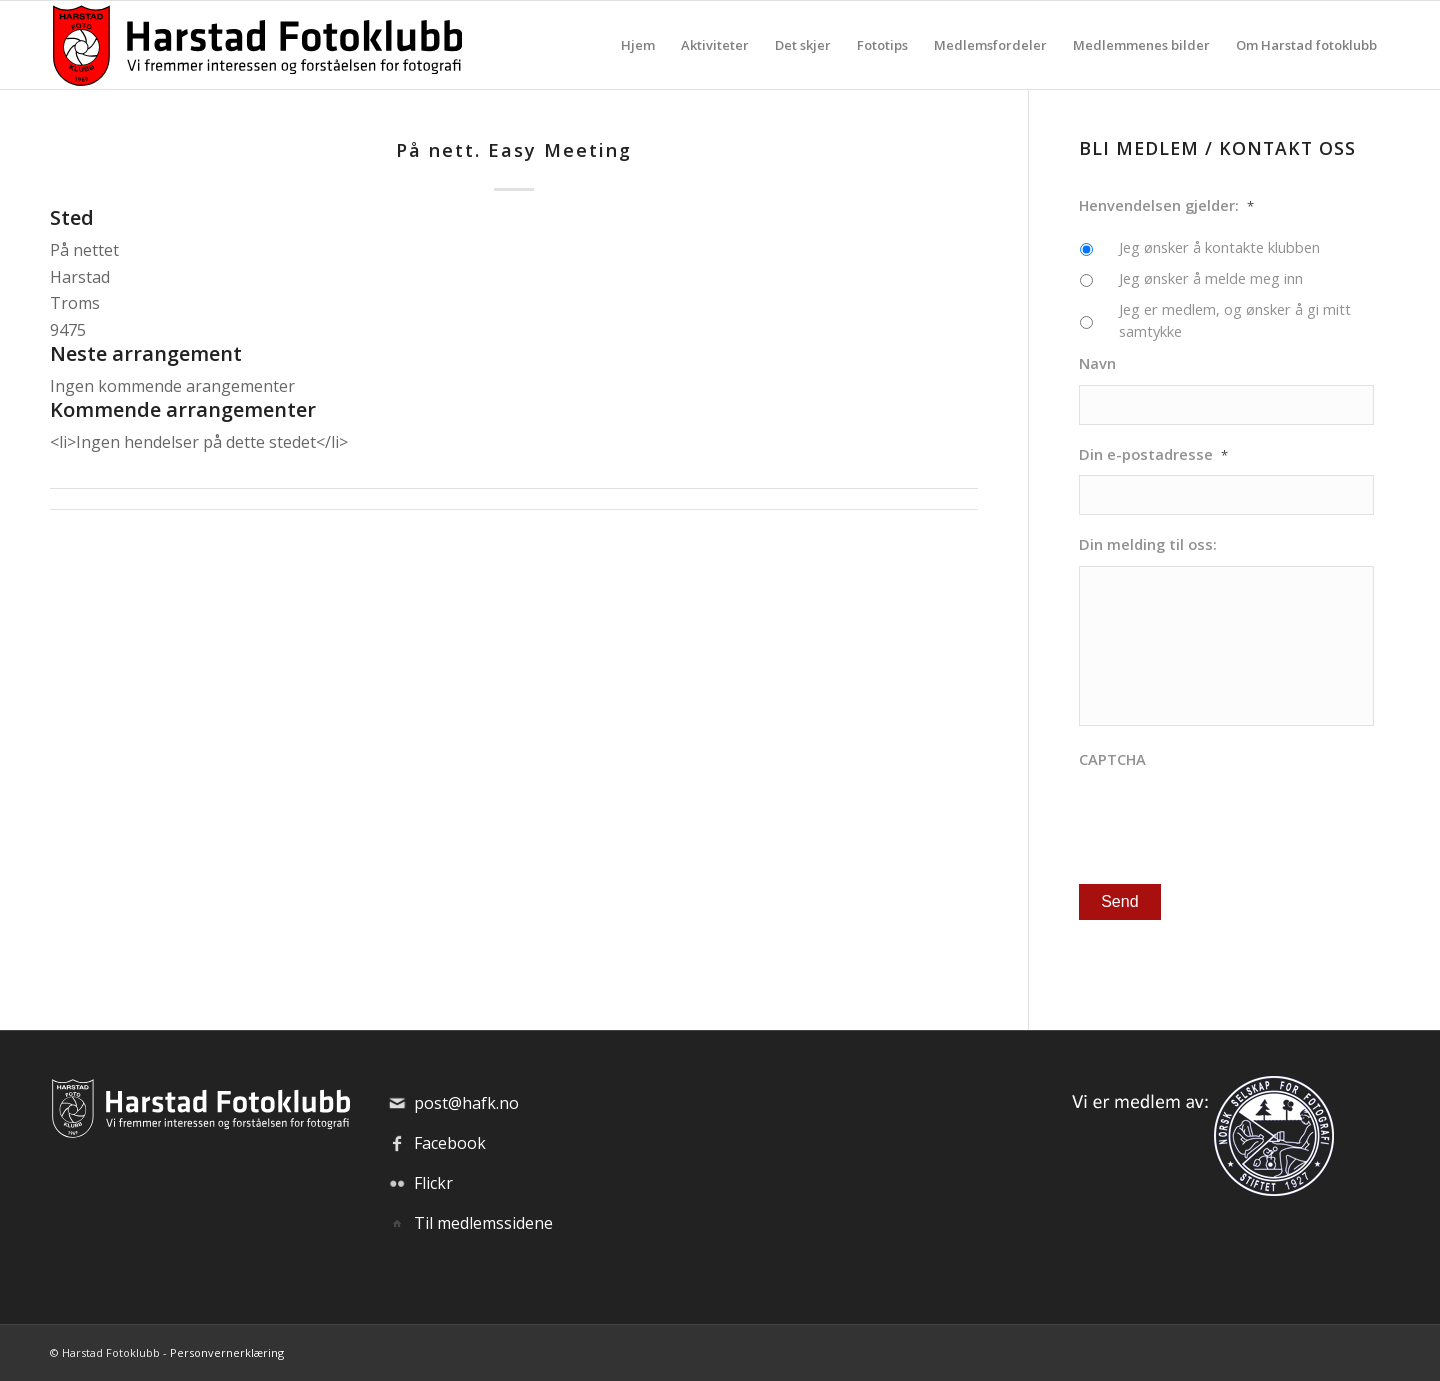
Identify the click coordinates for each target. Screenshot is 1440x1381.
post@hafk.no (466, 1103)
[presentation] (1231, 819)
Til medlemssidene (483, 1223)
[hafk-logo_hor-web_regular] (256, 45)
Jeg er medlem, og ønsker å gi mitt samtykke (1235, 320)
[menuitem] (638, 45)
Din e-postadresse (1153, 454)
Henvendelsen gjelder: (1166, 205)
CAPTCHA (1112, 759)
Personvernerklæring (227, 1352)
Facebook (450, 1143)
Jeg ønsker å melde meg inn (1211, 278)
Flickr (433, 1183)
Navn (1097, 363)
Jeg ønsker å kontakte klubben (1219, 247)
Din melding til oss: (1148, 544)
